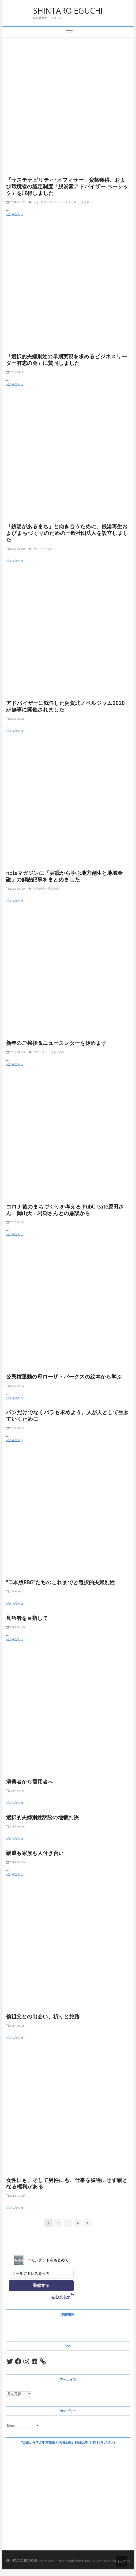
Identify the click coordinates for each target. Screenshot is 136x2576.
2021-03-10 (15, 888)
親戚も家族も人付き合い (35, 1852)
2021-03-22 (15, 718)
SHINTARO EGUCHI (68, 11)
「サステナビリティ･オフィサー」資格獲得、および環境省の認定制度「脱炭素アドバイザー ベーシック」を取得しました (67, 186)
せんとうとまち (43, 548)
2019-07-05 (15, 1591)
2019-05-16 (15, 1627)
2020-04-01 (15, 1428)
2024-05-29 (15, 202)
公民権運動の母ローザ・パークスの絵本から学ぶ (64, 1376)
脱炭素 (84, 202)
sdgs (37, 202)
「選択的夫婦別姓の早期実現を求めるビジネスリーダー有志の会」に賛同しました (66, 359)
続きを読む (16, 214)
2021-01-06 (15, 1052)
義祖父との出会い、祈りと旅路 (42, 2016)
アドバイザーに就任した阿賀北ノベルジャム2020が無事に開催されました (65, 706)
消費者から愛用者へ (29, 1781)
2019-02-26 (15, 1862)
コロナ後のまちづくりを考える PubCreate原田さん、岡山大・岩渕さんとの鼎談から (65, 1210)
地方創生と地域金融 (46, 888)
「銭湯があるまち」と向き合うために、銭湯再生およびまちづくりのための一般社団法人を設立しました (67, 533)
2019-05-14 (15, 1790)
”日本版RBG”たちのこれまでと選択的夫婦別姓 (60, 1582)
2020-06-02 (15, 1385)
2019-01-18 (15, 2025)
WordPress (83, 2560)
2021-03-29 (15, 548)
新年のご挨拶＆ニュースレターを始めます (56, 1042)
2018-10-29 (15, 2195)
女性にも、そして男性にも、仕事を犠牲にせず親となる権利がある (67, 2183)
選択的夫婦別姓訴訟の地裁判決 (42, 1817)
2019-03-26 (15, 1826)
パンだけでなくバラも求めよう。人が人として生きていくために (67, 1415)
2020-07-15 (15, 1222)
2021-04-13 (15, 372)
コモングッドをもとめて (49, 1052)
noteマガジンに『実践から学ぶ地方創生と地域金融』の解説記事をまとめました (64, 876)
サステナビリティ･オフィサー (60, 202)
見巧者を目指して (27, 1617)
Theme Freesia (64, 2560)
